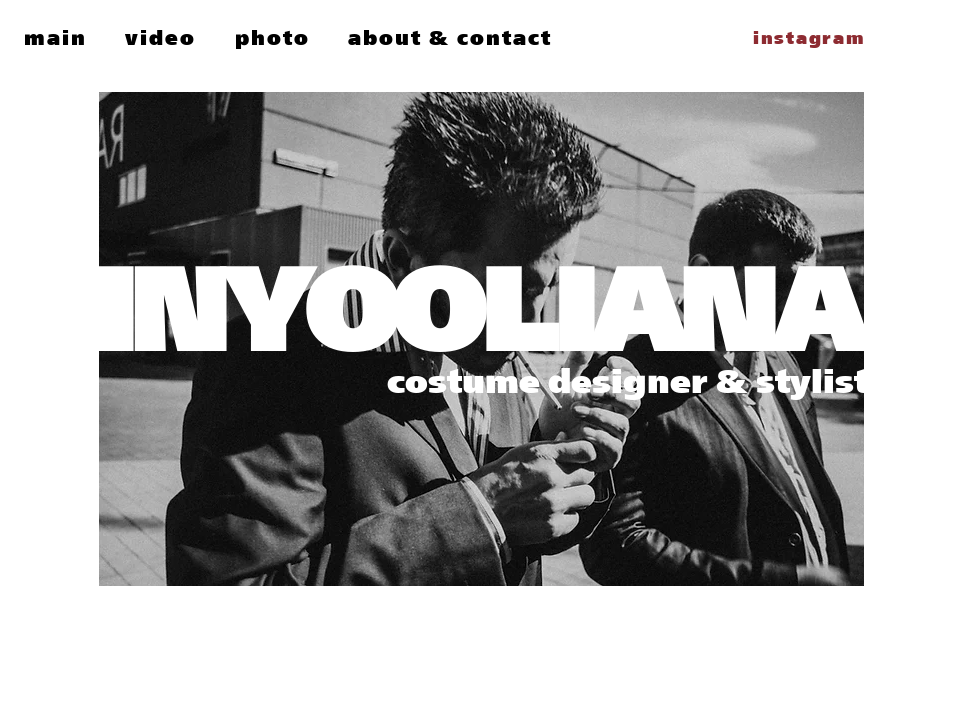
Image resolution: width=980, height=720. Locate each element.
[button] (160, 38)
